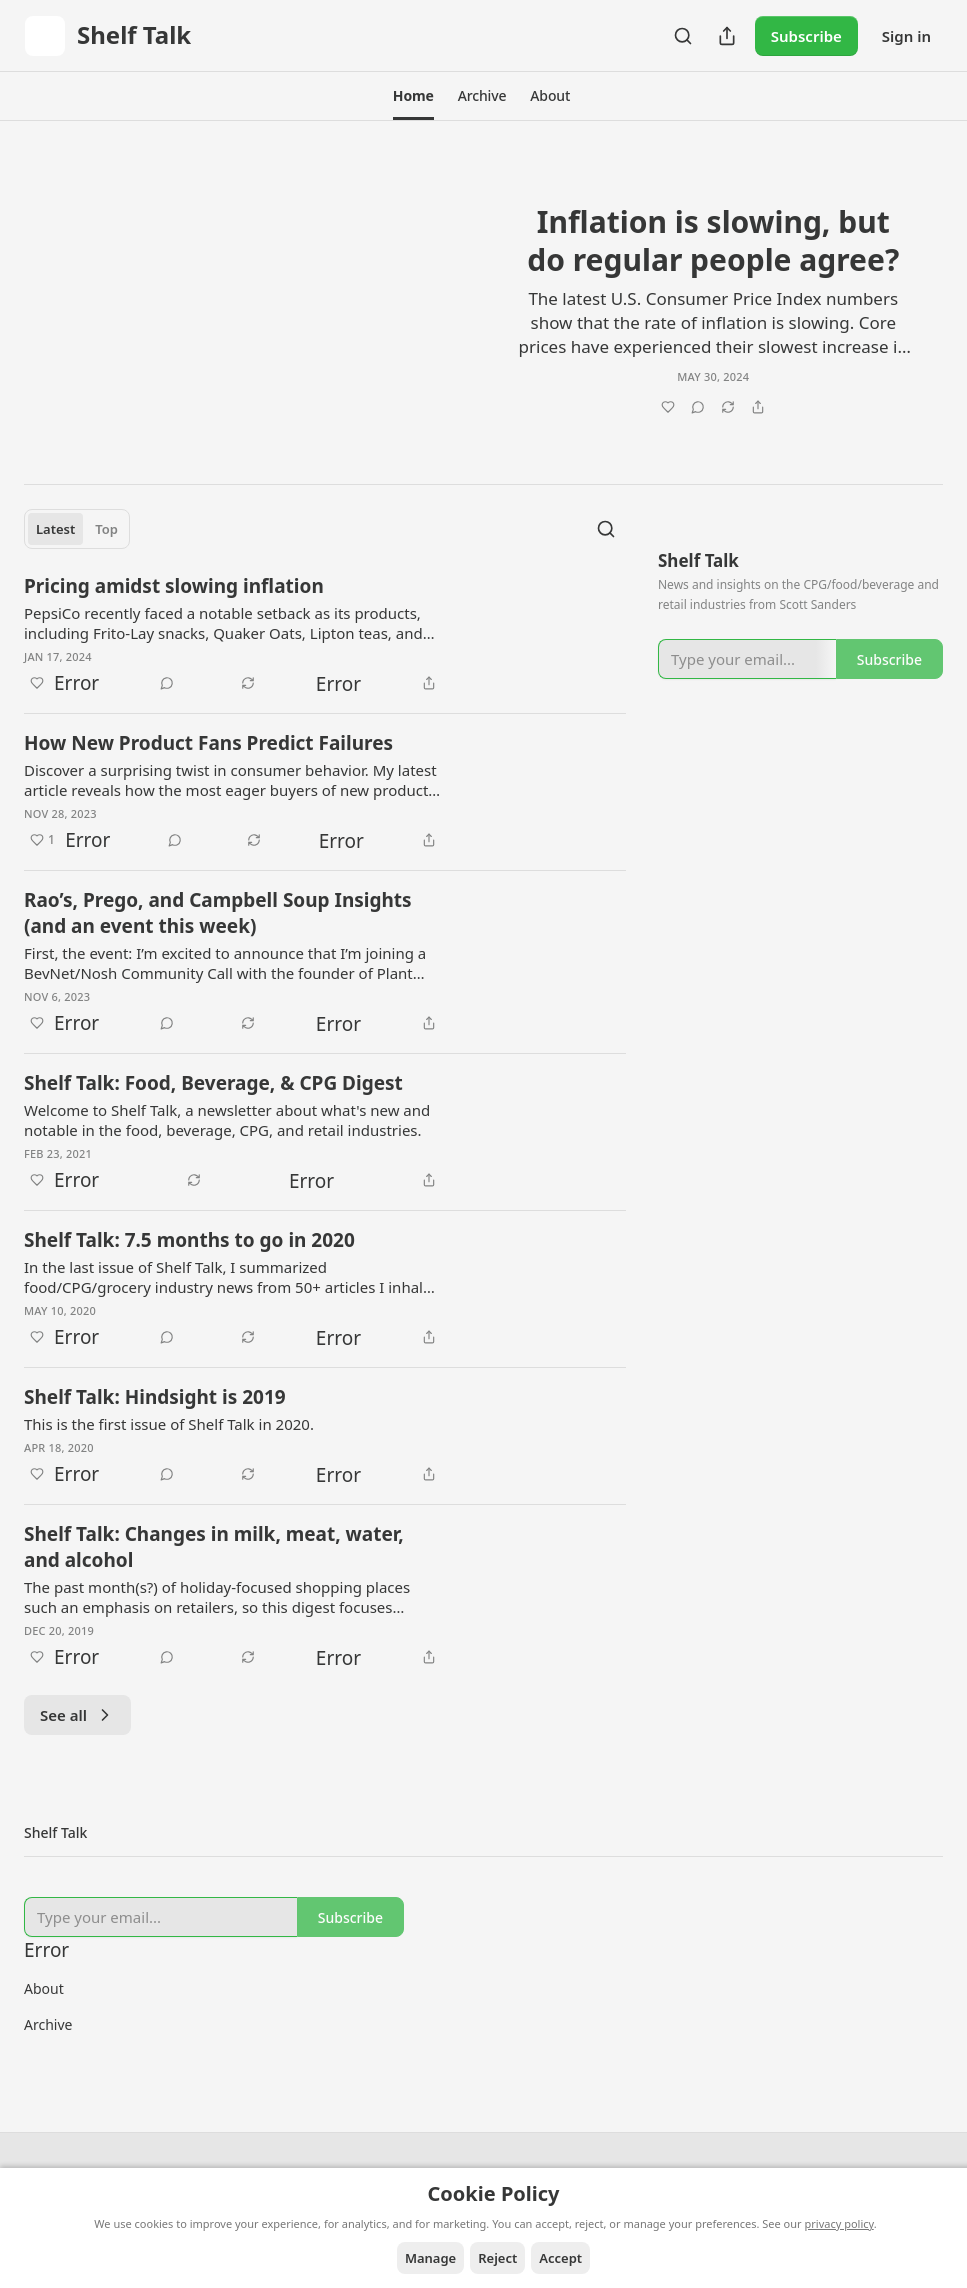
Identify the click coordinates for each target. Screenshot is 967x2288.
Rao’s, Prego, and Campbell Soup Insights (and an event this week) (218, 913)
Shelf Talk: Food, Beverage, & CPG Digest (213, 1083)
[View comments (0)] (698, 406)
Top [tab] (106, 529)
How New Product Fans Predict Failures (208, 743)
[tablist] (77, 529)
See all (77, 1715)
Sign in (906, 36)
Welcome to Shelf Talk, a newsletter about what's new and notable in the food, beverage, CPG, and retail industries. (227, 1120)
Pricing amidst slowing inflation (174, 586)
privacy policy (839, 2223)
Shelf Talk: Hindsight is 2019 (155, 1397)
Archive (48, 2024)
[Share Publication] (727, 36)
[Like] (619, 406)
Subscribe (806, 36)
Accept (560, 2258)
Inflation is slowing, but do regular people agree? (713, 240)
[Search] (683, 36)
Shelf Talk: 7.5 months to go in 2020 (189, 1240)
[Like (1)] (42, 840)
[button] (413, 96)
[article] (483, 299)
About (44, 1988)
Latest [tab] (55, 529)
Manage (430, 2258)
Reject (497, 2258)
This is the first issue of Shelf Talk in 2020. (169, 1424)
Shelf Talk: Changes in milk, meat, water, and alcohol (214, 1547)
